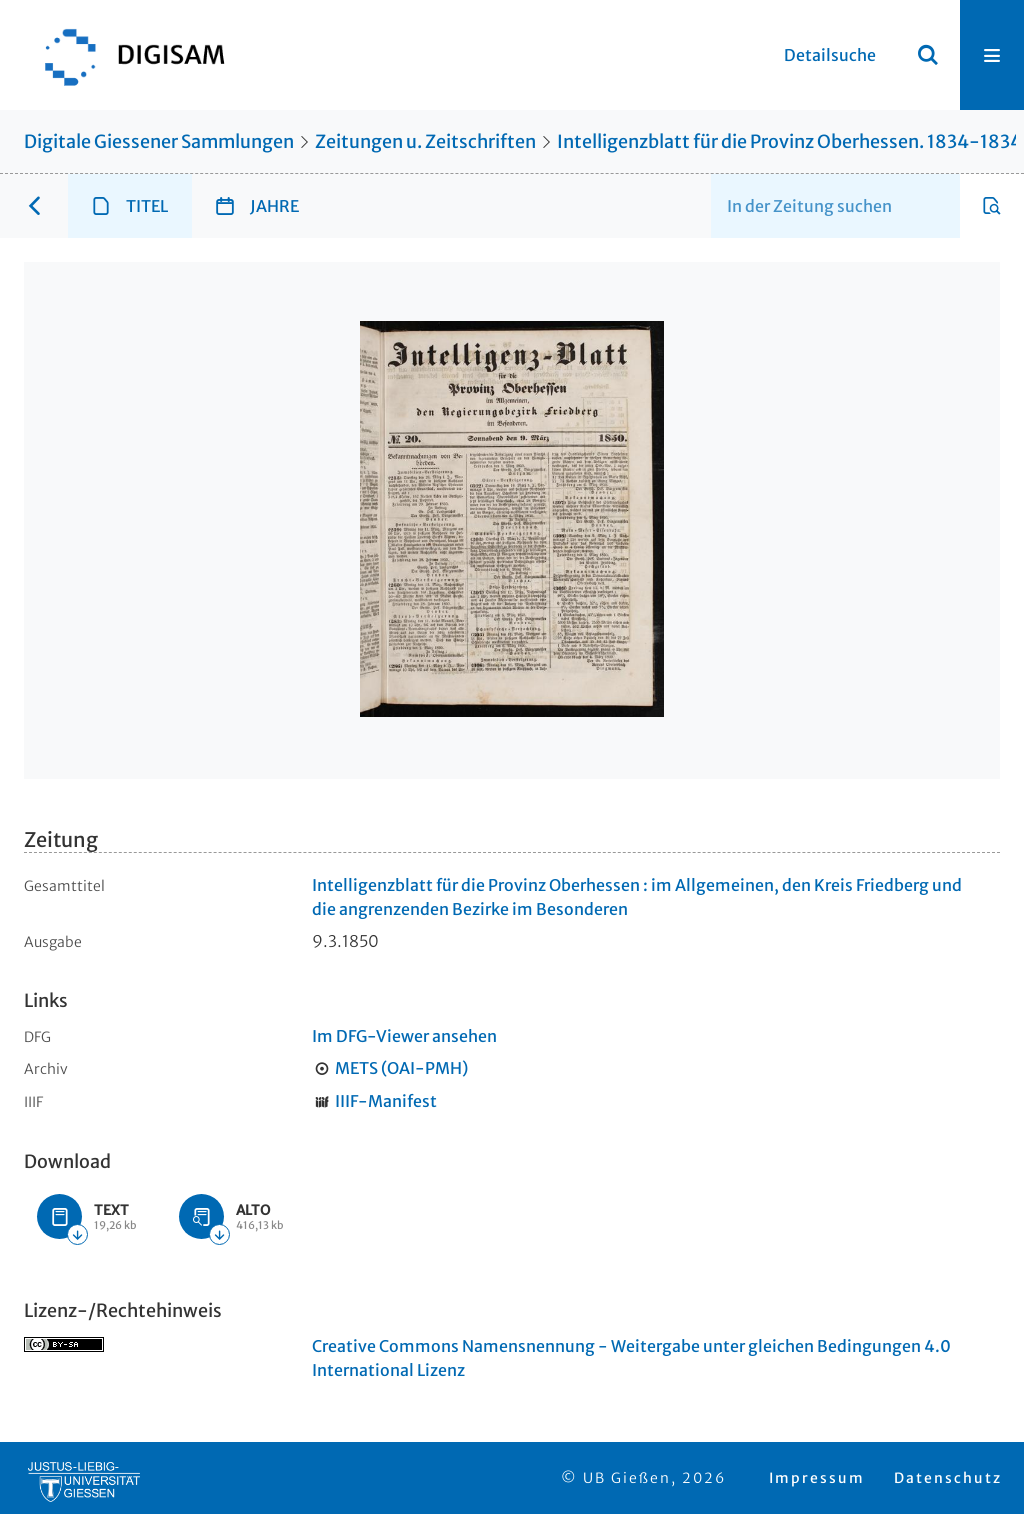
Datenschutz (948, 1478)
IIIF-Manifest (386, 1101)
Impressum (817, 1478)
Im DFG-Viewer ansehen (404, 1036)
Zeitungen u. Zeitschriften (425, 141)
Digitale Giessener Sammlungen (159, 141)
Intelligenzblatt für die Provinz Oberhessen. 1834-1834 (789, 141)
